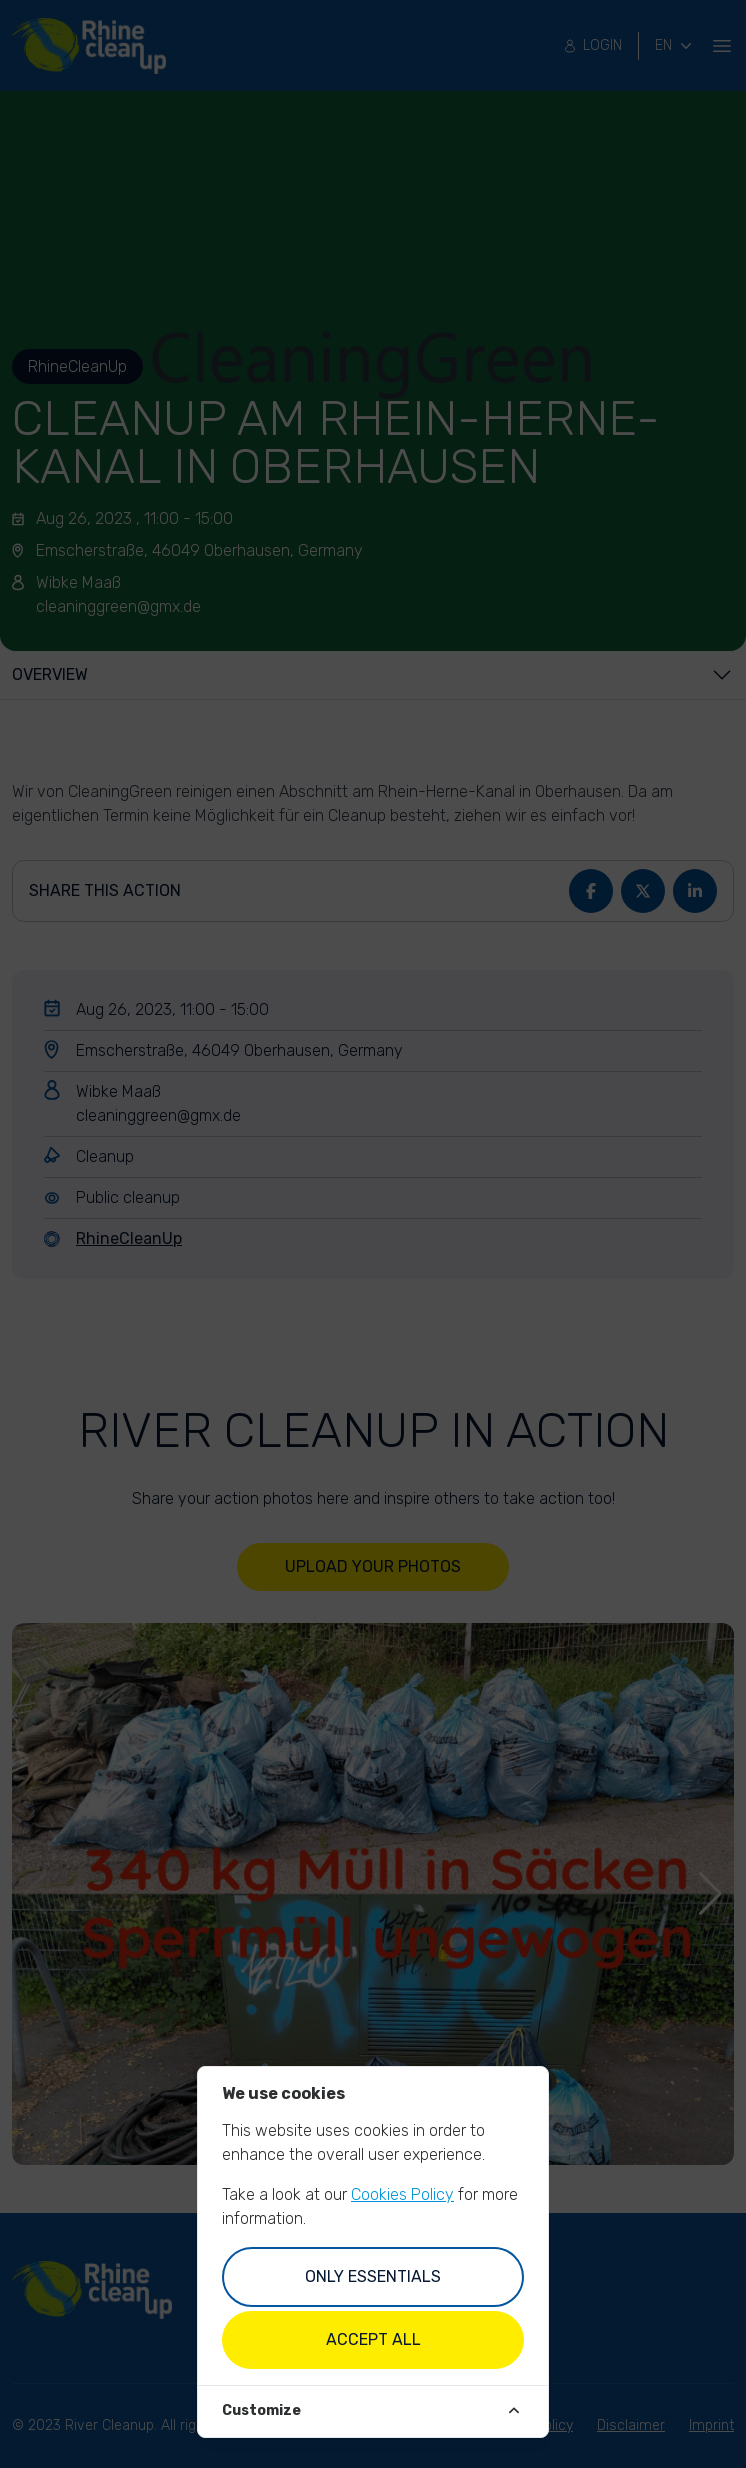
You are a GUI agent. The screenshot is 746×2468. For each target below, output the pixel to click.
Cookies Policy (402, 2194)
